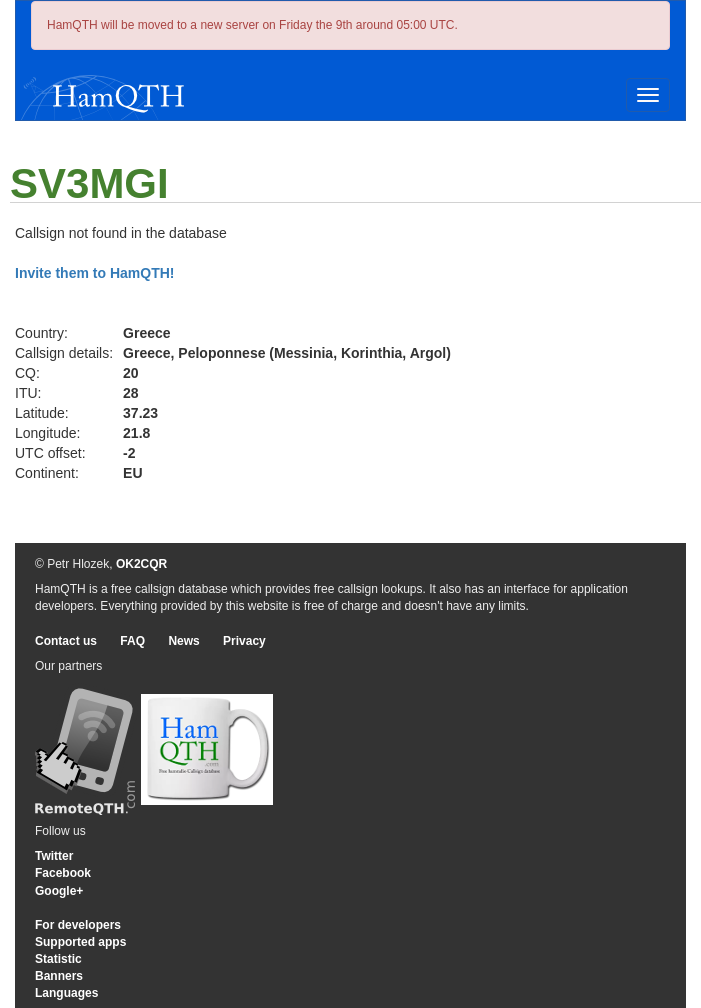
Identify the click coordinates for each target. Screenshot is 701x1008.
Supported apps (80, 942)
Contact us (66, 641)
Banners (59, 976)
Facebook (63, 873)
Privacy (244, 641)
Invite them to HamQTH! (94, 273)
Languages (66, 993)
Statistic (58, 959)
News (183, 641)
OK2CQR (141, 564)
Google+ (59, 891)
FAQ (132, 641)
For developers (78, 925)
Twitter (54, 856)
